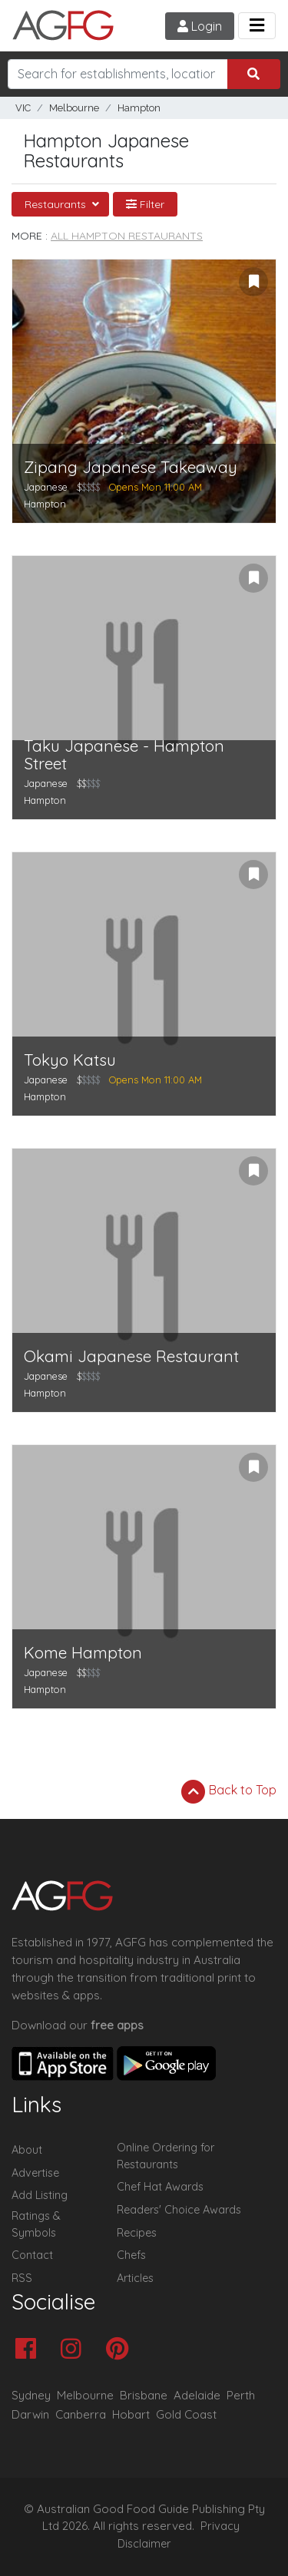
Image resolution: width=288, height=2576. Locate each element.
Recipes (137, 2233)
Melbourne (74, 108)
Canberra (80, 2414)
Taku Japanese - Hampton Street (124, 754)
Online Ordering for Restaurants (165, 2156)
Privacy (220, 2526)
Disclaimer (144, 2544)
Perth (241, 2395)
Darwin (30, 2414)
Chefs (131, 2255)
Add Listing (40, 2195)
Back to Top (228, 1791)
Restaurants (57, 204)
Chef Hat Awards (160, 2187)
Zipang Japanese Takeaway (130, 467)
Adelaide (197, 2395)
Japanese (46, 487)
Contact (32, 2255)
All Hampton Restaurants (127, 236)
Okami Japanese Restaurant (131, 1356)
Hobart (131, 2414)
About (27, 2150)
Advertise (35, 2173)
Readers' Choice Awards (179, 2210)
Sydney (31, 2395)
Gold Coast (186, 2414)
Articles (135, 2278)
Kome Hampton (83, 1653)
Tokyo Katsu (70, 1060)
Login (199, 26)
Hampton (139, 108)
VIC (23, 108)
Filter (145, 204)
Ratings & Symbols (36, 2224)
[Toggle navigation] (257, 25)
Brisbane (143, 2395)
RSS (22, 2278)
